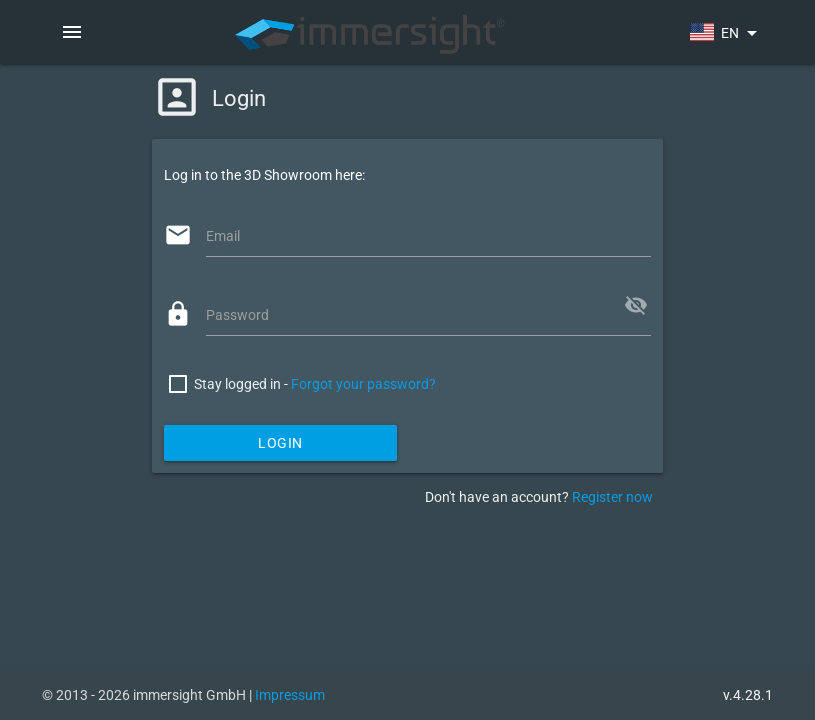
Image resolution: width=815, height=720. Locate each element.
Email (223, 236)
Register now (612, 497)
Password (237, 315)
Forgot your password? (363, 384)
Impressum (290, 695)
